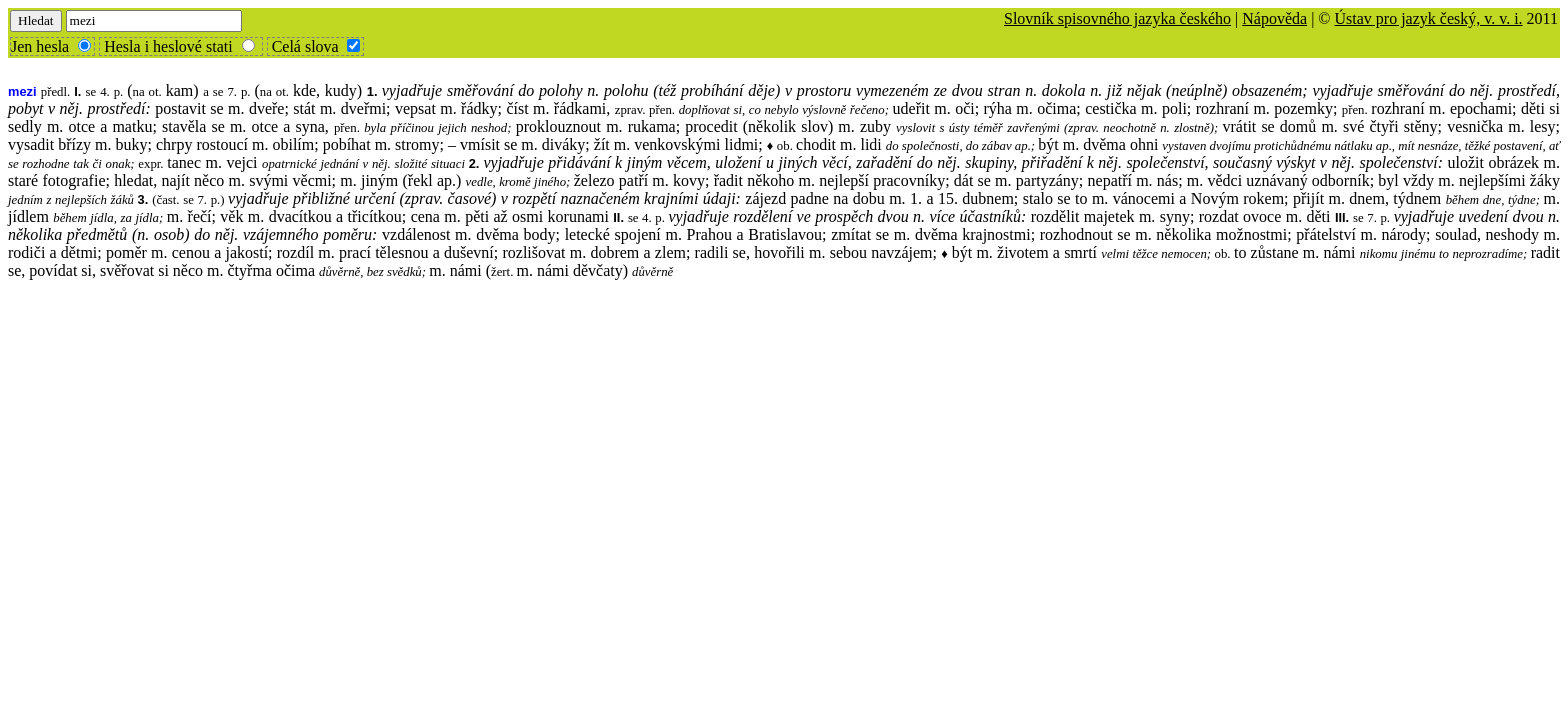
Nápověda (1274, 18)
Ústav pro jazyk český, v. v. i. (1428, 18)
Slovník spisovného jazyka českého (1117, 18)
